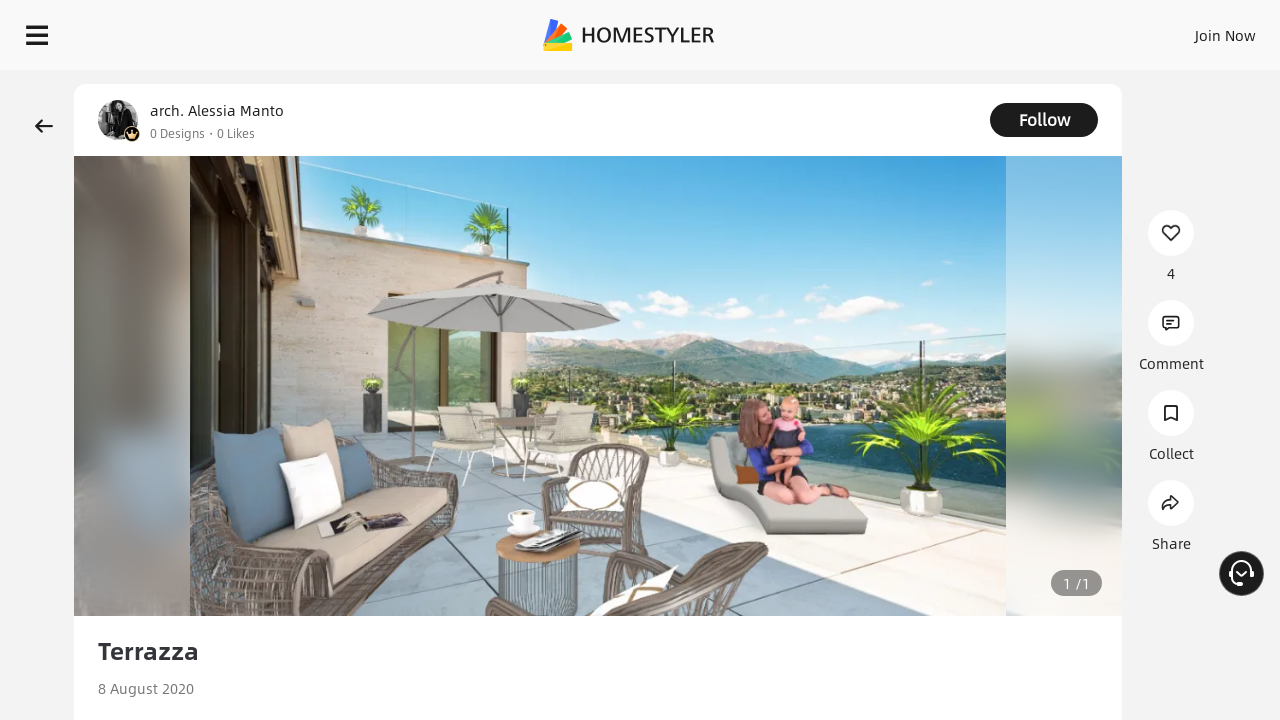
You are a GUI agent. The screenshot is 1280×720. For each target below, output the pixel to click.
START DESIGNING (1180, 30)
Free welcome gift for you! (864, 84)
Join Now (984, 30)
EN (1054, 30)
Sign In (910, 30)
